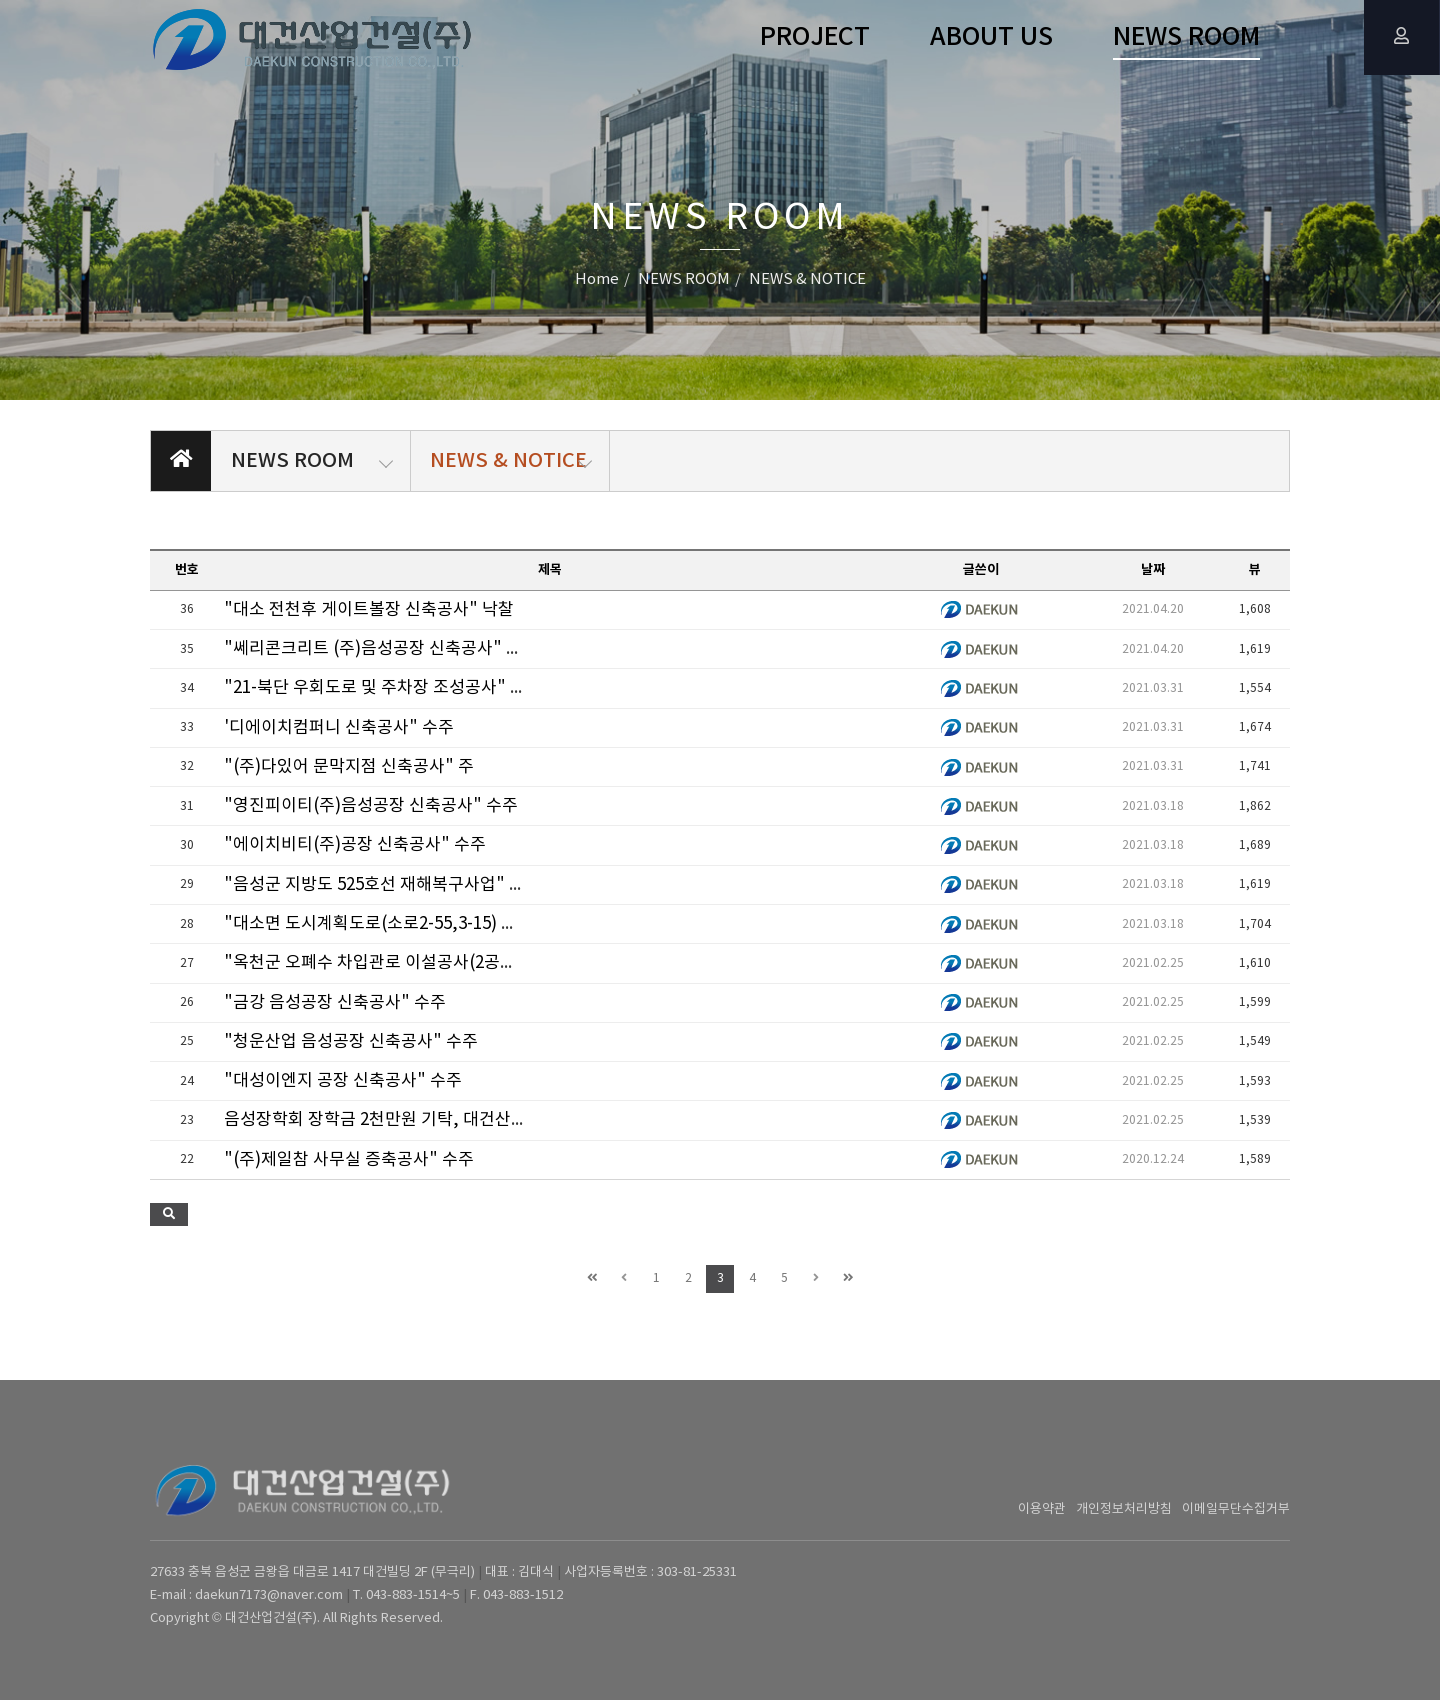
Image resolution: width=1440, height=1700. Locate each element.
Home (597, 279)
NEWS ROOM (1186, 37)
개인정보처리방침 (1124, 1509)
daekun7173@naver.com (269, 1595)
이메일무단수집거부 (1236, 1509)
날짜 (1153, 570)
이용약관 (1042, 1509)
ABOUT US (991, 37)
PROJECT (815, 37)
